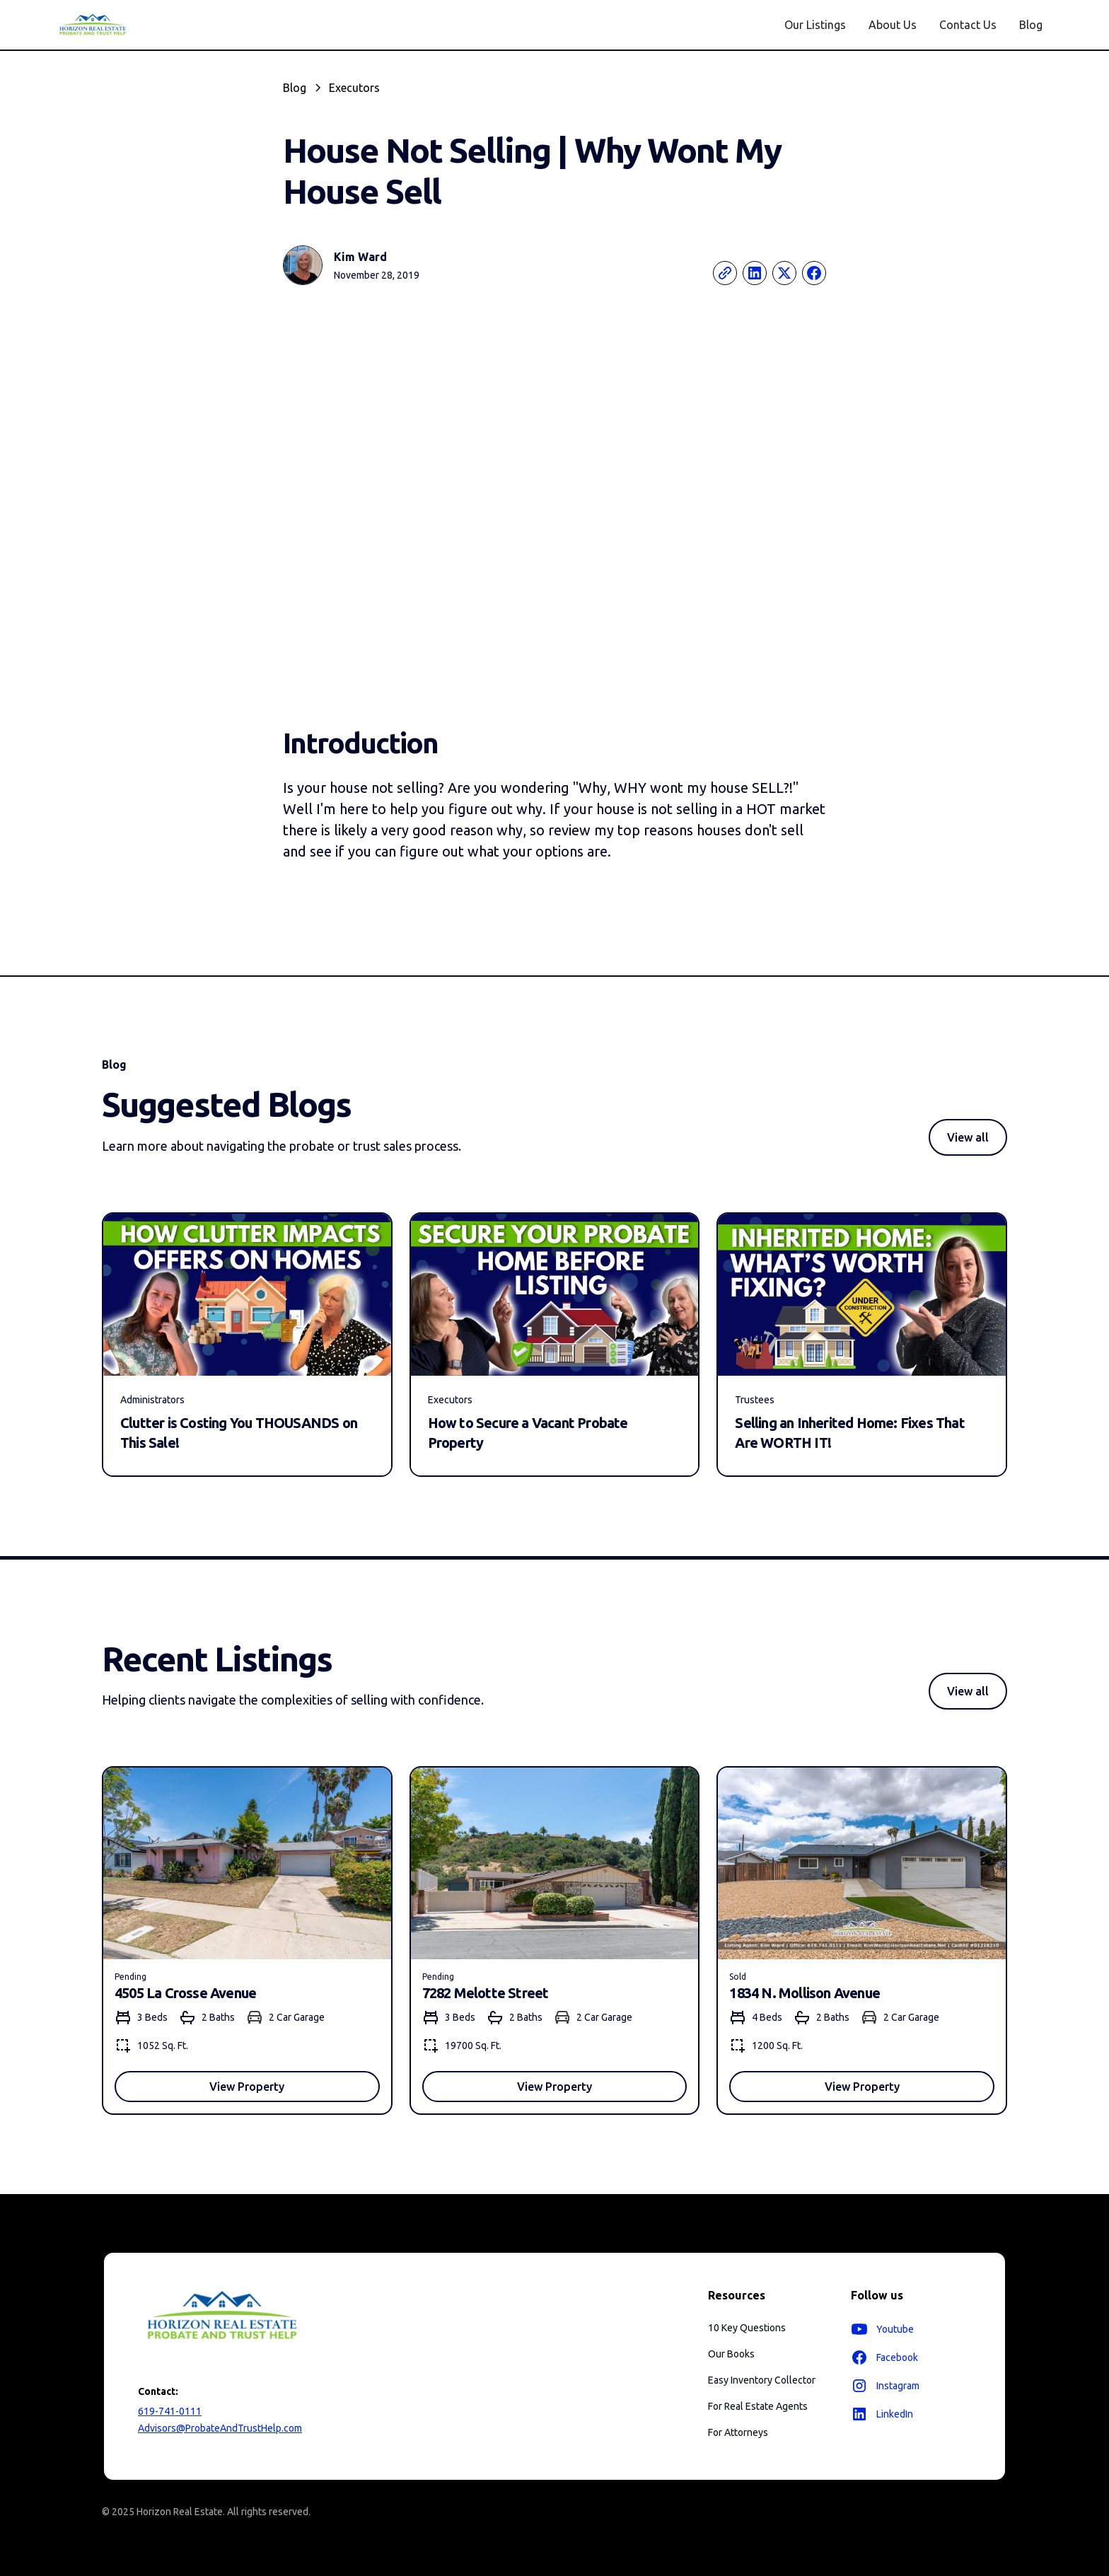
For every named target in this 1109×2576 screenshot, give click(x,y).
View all (968, 1137)
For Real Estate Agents (758, 2406)
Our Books (731, 2354)
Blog (1031, 24)
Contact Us (968, 24)
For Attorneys (738, 2432)
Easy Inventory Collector (761, 2380)
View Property (246, 2086)
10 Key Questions (747, 2327)
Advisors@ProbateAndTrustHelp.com (220, 2428)
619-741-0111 (170, 2411)
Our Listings (815, 24)
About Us (893, 24)
